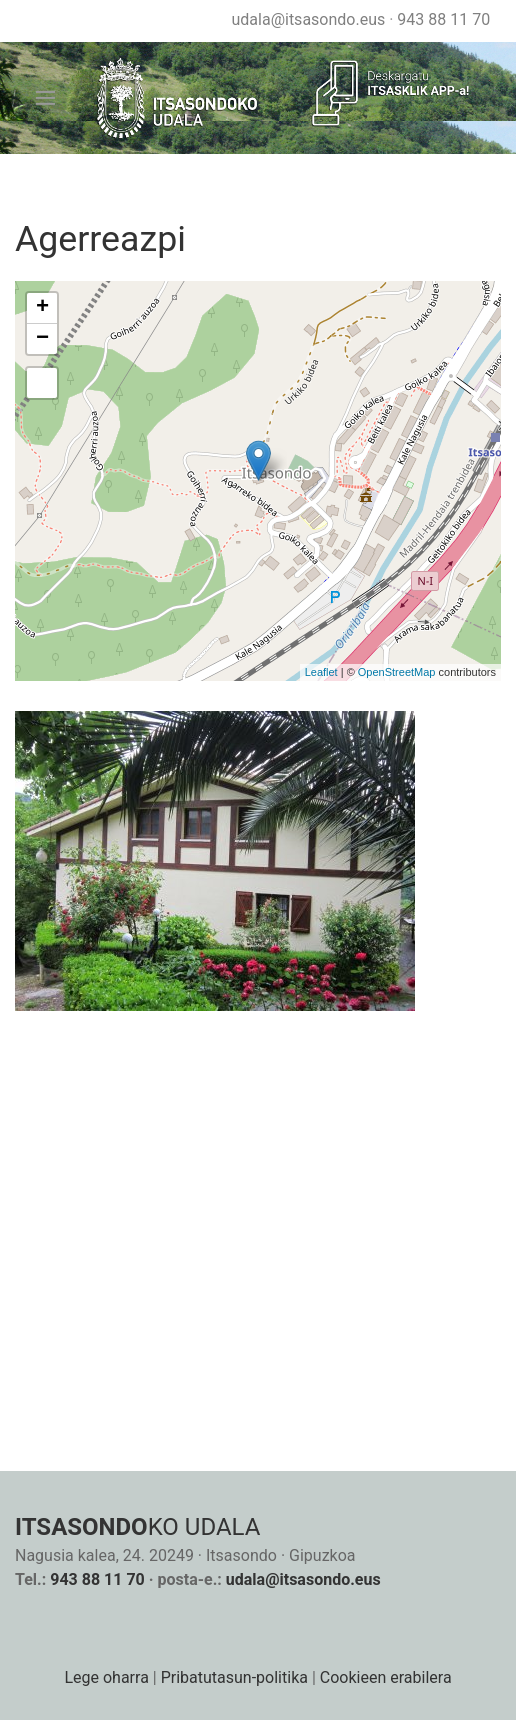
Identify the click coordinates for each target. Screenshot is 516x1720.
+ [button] (42, 308)
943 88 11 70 (443, 19)
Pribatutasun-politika (234, 1677)
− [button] (42, 339)
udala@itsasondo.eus (308, 19)
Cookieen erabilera (386, 1677)
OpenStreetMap (397, 672)
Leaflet (321, 672)
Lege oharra (106, 1677)
